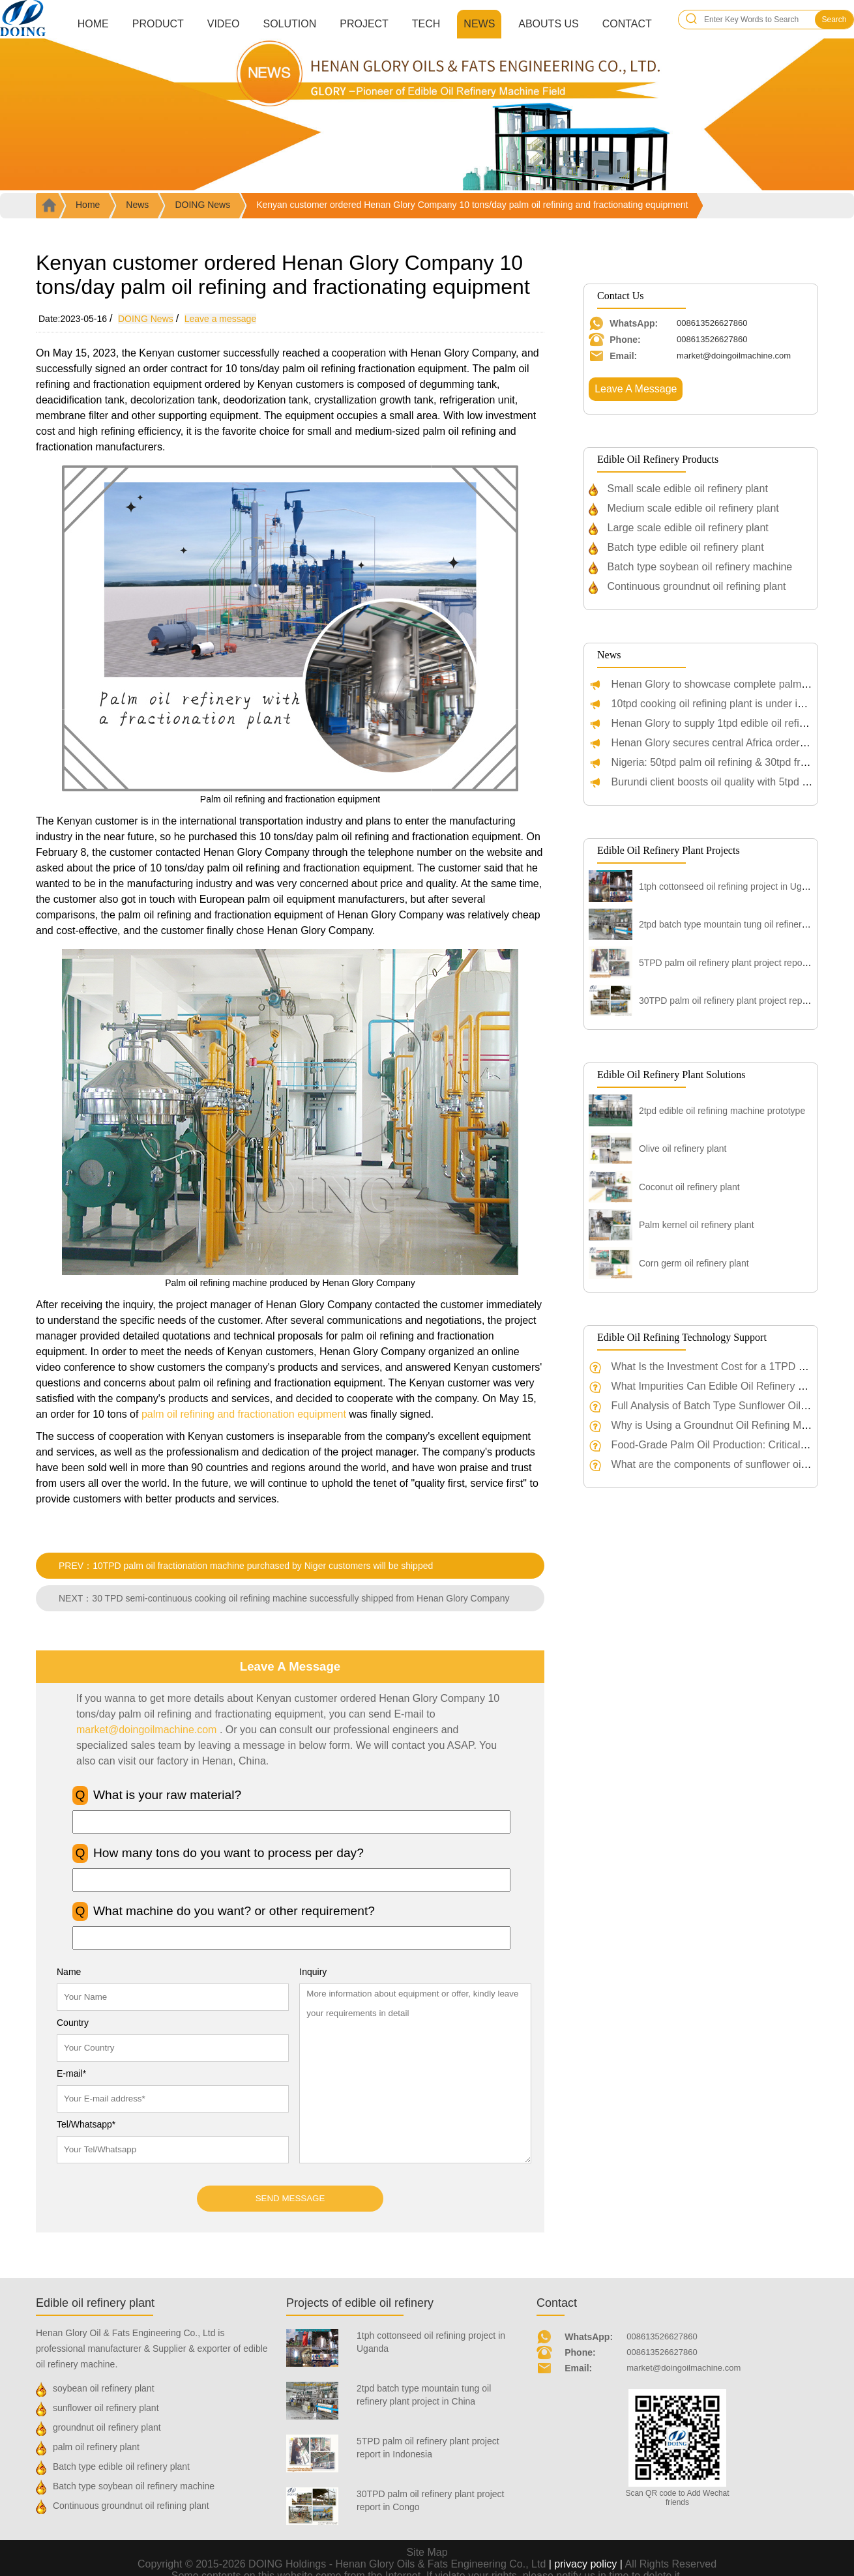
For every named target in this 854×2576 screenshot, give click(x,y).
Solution (289, 23)
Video (223, 23)
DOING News (202, 204)
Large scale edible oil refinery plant (688, 527)
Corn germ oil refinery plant (694, 1263)
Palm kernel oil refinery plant (696, 1225)
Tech (426, 23)
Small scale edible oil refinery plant (688, 488)
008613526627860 (661, 2336)
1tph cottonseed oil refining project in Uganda (730, 886)
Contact (627, 23)
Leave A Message (636, 388)
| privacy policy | (585, 2563)
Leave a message (220, 319)
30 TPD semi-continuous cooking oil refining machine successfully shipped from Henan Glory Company (300, 1598)
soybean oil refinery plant (104, 2388)
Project (364, 23)
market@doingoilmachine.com (146, 1729)
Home (93, 23)
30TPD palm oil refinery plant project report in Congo (745, 1000)
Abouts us (548, 23)
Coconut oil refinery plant (689, 1187)
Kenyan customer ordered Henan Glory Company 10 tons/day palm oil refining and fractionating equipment (472, 204)
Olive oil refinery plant (683, 1148)
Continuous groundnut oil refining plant (697, 586)
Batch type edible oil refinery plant (686, 547)
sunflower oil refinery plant (106, 2408)
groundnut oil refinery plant (107, 2427)
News (479, 23)
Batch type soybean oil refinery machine (700, 566)
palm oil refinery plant (96, 2447)
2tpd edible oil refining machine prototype (722, 1110)
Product (158, 23)
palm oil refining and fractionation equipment (243, 1414)
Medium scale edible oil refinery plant (693, 508)
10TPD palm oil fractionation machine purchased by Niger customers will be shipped (263, 1565)
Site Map (426, 2552)
